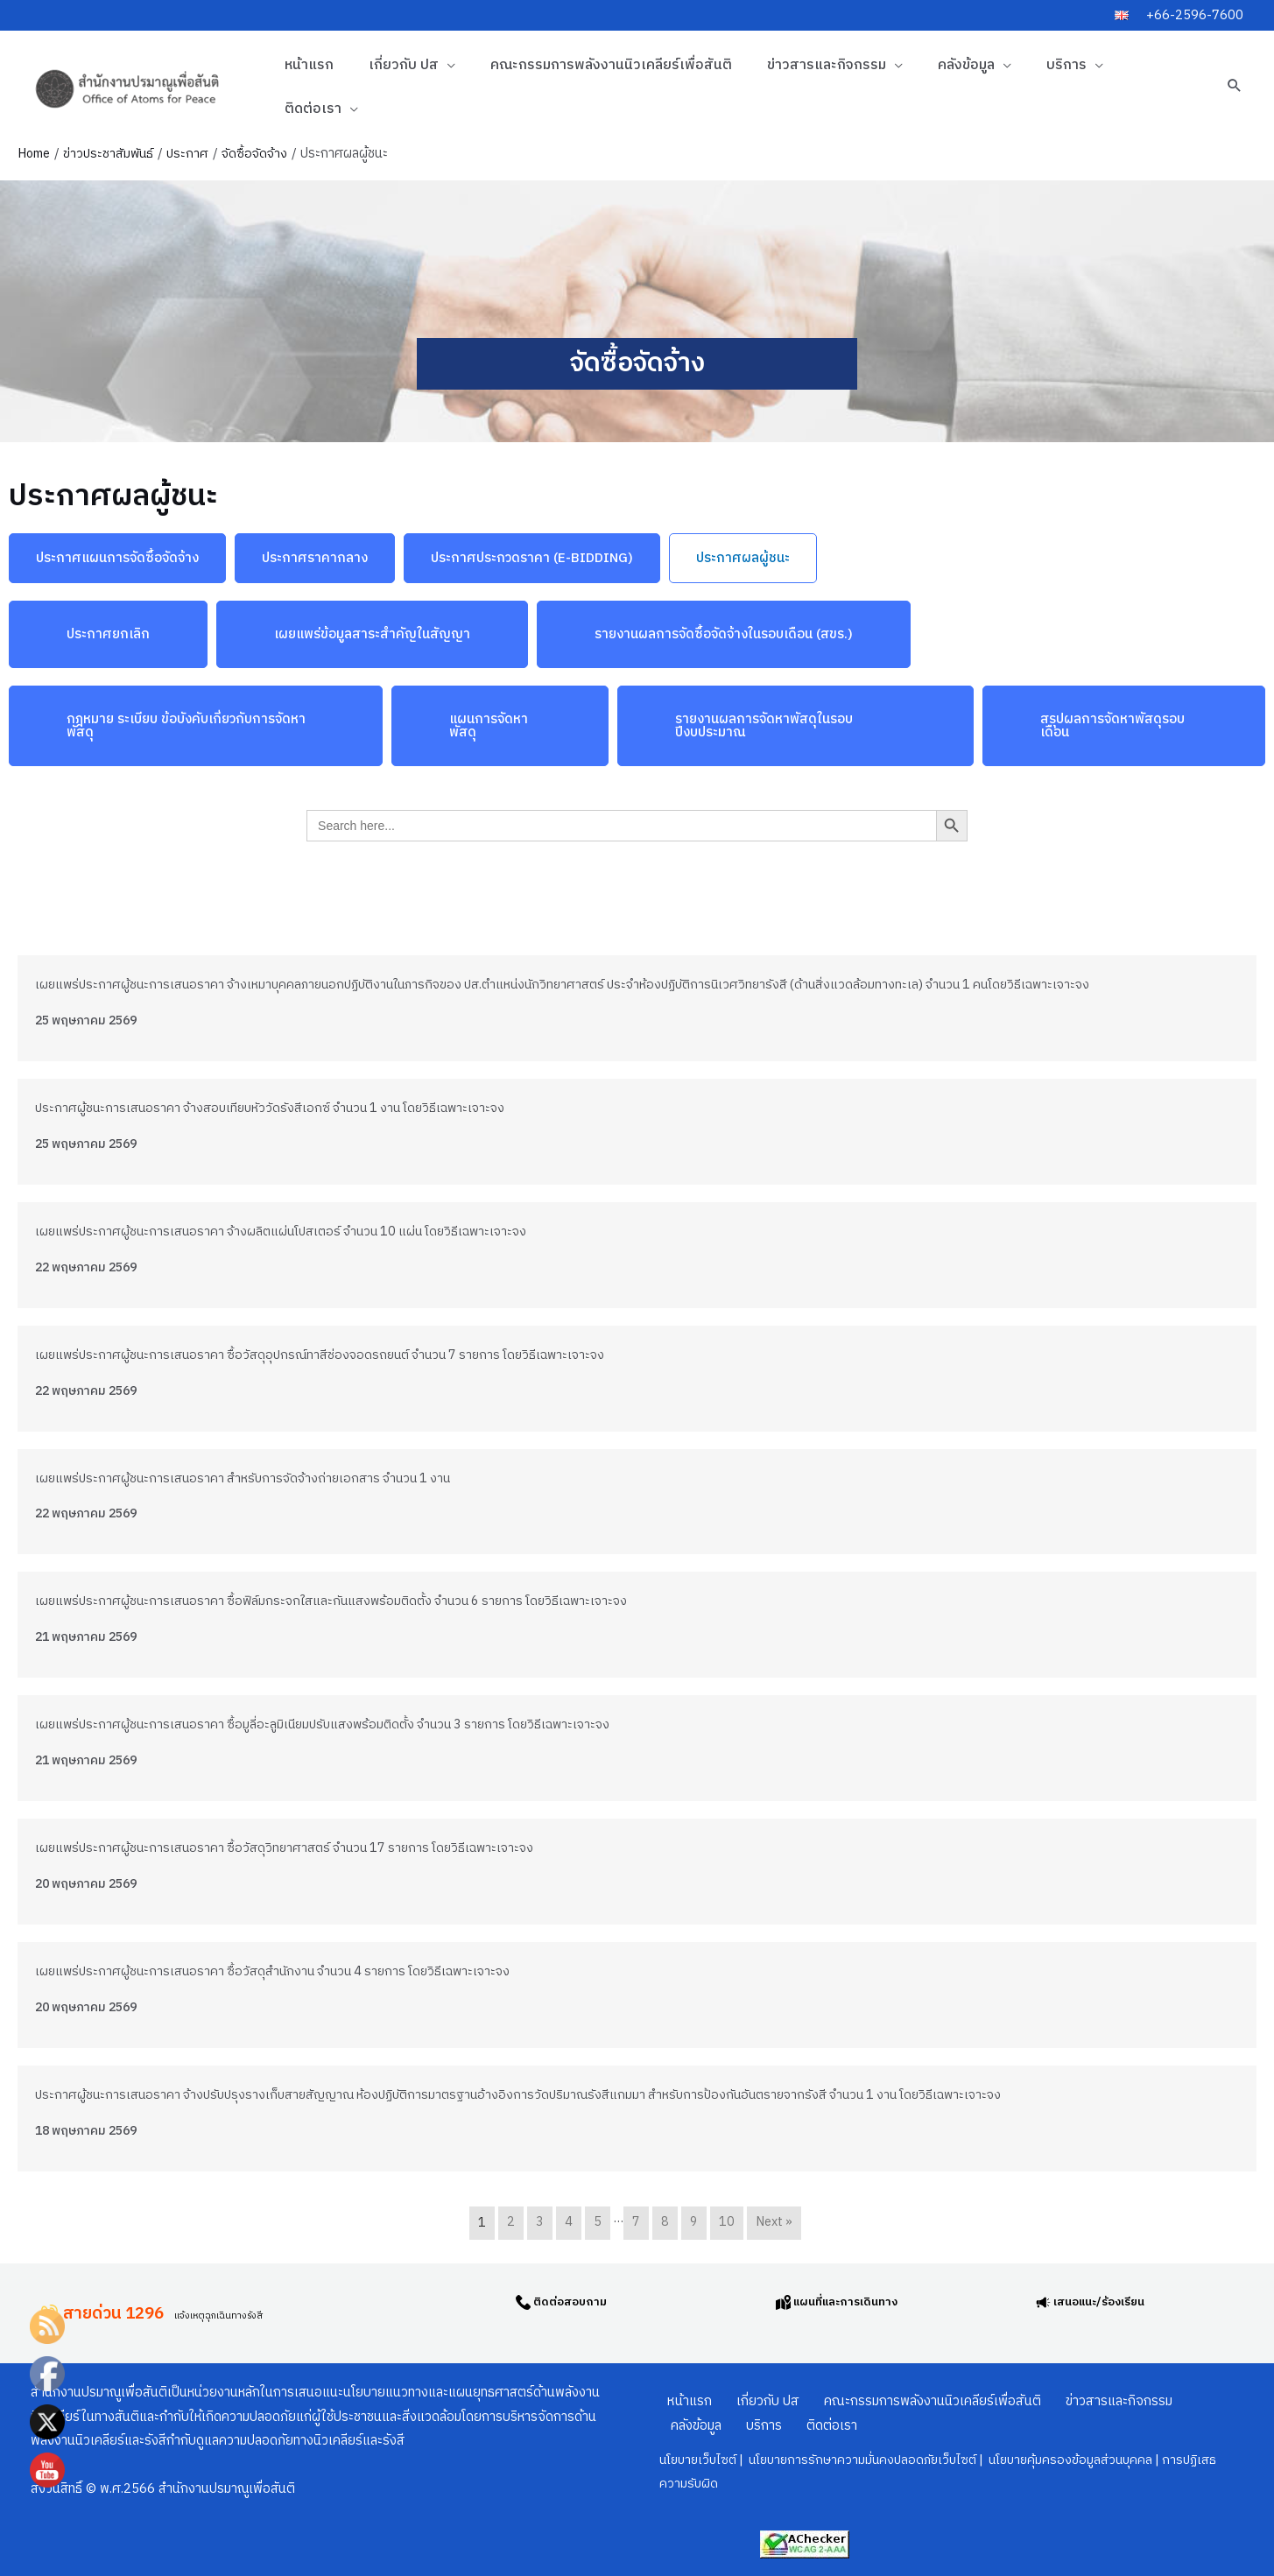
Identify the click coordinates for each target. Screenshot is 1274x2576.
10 (725, 2223)
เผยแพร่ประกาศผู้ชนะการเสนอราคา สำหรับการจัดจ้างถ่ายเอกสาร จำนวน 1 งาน (250, 1478)
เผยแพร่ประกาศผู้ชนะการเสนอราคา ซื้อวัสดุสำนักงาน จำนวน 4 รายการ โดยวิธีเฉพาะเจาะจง (281, 1971)
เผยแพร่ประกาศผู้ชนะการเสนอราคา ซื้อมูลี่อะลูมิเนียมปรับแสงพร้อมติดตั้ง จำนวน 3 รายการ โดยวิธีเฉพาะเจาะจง (333, 1724)
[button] (1234, 85)
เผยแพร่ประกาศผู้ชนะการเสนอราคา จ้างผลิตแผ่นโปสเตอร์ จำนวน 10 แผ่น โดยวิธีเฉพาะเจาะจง (290, 1231)
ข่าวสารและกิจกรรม (826, 65)
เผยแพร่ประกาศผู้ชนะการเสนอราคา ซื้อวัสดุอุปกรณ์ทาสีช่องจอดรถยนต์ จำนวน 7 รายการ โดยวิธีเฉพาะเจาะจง (329, 1355)
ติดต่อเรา (313, 109)
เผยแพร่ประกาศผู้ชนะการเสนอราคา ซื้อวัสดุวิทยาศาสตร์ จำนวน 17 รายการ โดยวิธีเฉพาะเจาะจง (293, 1848)
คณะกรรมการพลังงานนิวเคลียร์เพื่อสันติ (611, 65)
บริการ (1066, 65)
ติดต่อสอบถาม (574, 2299)
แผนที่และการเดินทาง (853, 2299)
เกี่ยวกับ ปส (404, 65)
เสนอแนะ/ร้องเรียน (1107, 2299)
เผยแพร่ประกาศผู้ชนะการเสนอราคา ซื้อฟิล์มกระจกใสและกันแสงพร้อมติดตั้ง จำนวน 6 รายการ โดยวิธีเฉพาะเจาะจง (342, 1601)
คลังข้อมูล (966, 65)
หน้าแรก (309, 65)
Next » (774, 2223)
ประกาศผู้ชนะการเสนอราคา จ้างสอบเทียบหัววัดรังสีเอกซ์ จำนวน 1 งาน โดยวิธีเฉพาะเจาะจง (278, 1108)
